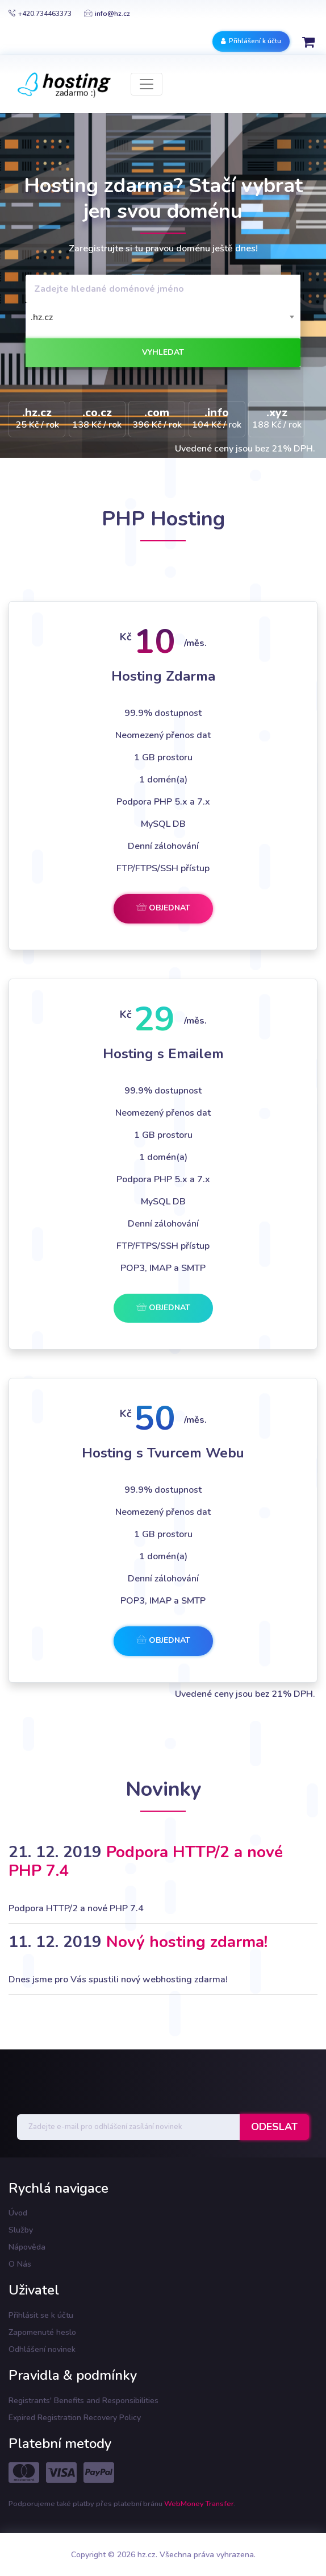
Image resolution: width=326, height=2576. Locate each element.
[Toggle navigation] (146, 84)
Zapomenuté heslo (42, 2332)
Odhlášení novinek (42, 2349)
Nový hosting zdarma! (187, 1942)
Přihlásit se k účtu (41, 2315)
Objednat (163, 907)
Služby (21, 2230)
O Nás (20, 2264)
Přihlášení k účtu (251, 40)
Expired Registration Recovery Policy (75, 2417)
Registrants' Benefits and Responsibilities (83, 2400)
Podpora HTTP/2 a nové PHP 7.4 (146, 1861)
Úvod (18, 2213)
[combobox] (163, 317)
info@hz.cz (107, 13)
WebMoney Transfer (199, 2504)
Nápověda (27, 2247)
